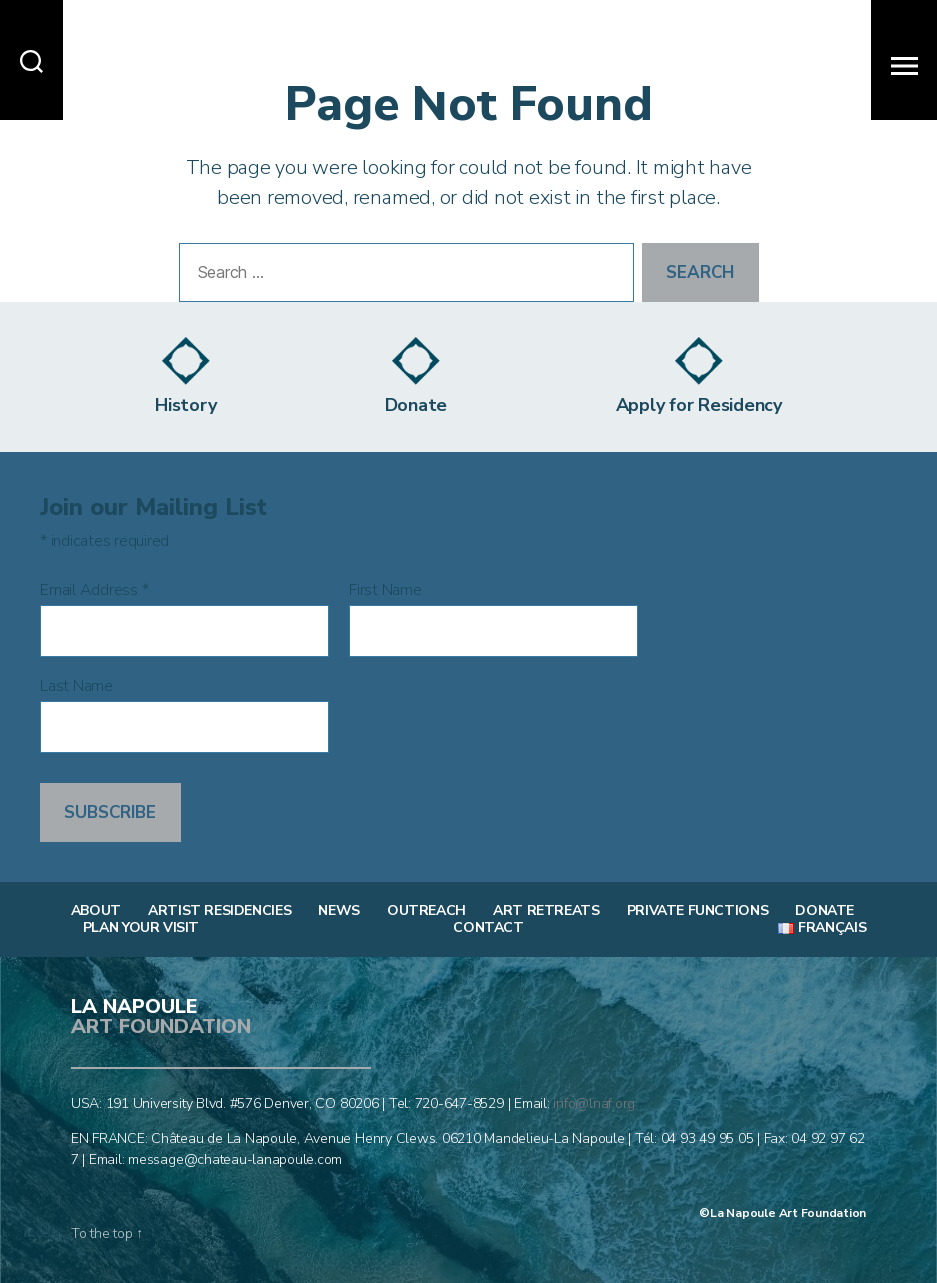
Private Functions (697, 911)
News (338, 911)
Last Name (76, 686)
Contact (488, 928)
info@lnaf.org (594, 1103)
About (96, 911)
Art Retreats (546, 911)
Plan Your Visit (141, 928)
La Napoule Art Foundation (788, 1213)
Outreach (426, 911)
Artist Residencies (219, 911)
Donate (824, 911)
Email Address (94, 590)
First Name (385, 590)
